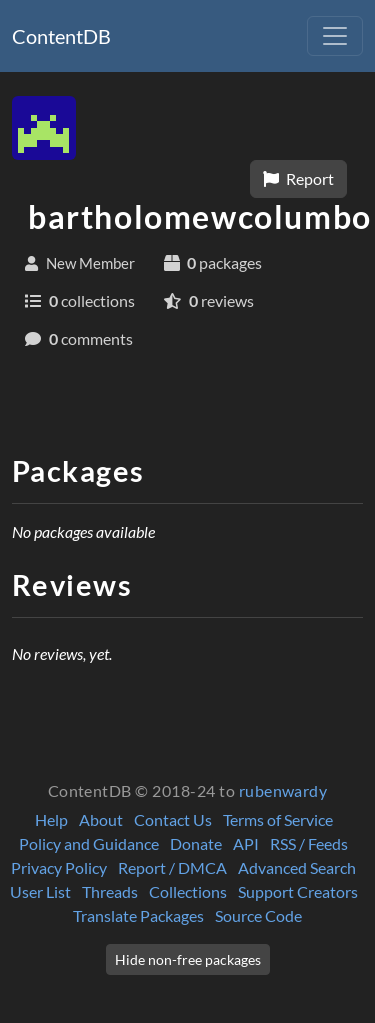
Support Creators (298, 891)
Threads (110, 891)
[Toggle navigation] (335, 36)
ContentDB (61, 36)
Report (298, 178)
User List (40, 891)
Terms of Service (278, 819)
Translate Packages (138, 915)
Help (51, 819)
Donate (196, 843)
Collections (188, 891)
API (246, 843)
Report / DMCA (172, 867)
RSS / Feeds (309, 843)
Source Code (258, 915)
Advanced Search (297, 867)
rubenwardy (283, 790)
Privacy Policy (59, 867)
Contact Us (173, 819)
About (101, 819)
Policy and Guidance (89, 843)
